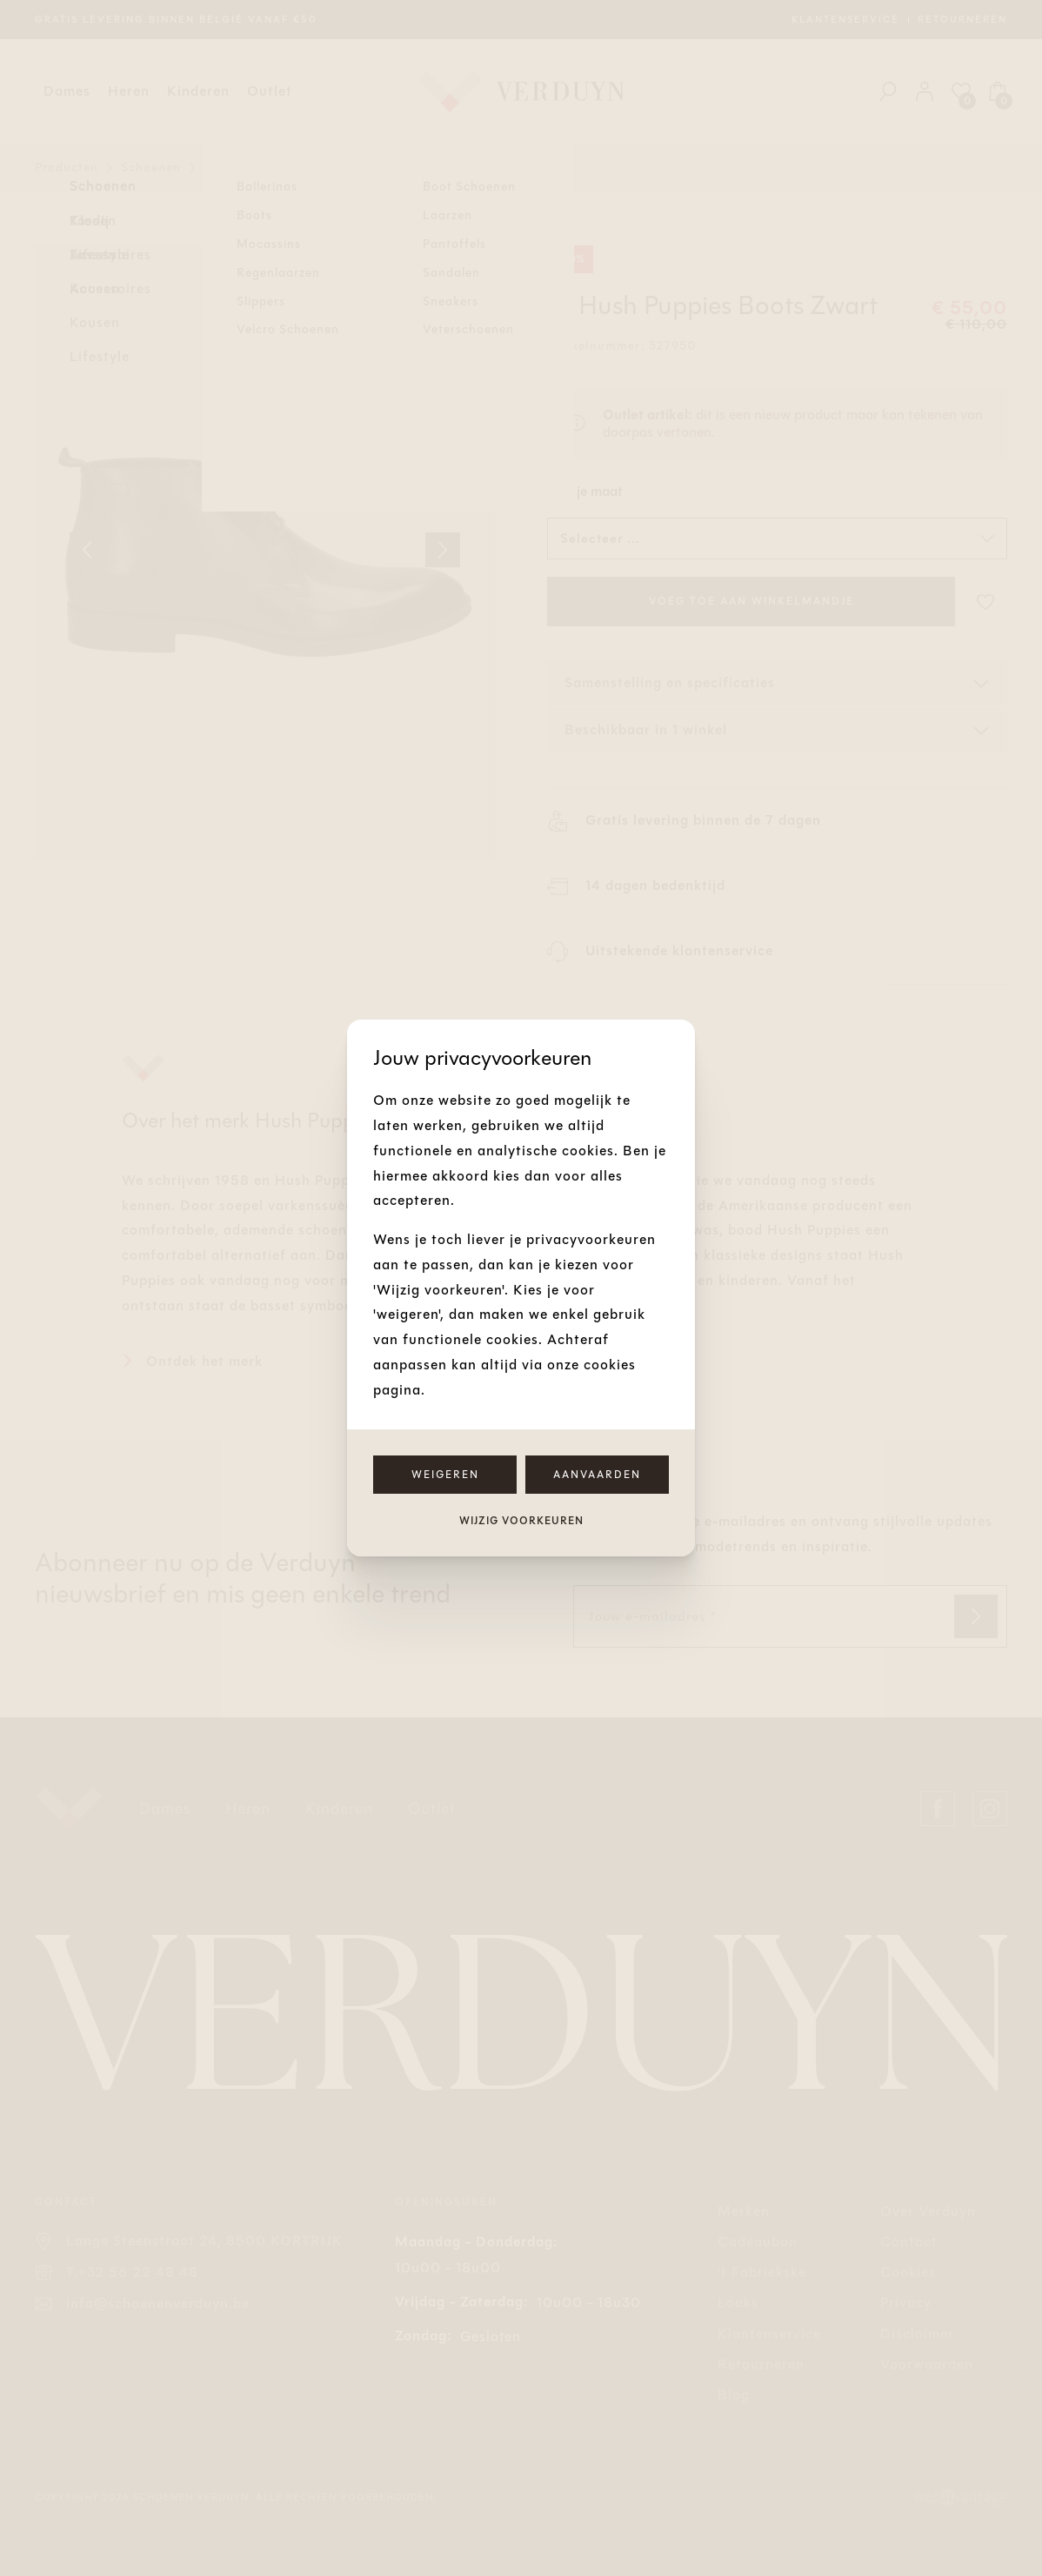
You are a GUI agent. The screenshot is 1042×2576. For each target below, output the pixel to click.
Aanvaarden (597, 1474)
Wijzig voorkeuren (521, 1521)
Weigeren (445, 1474)
